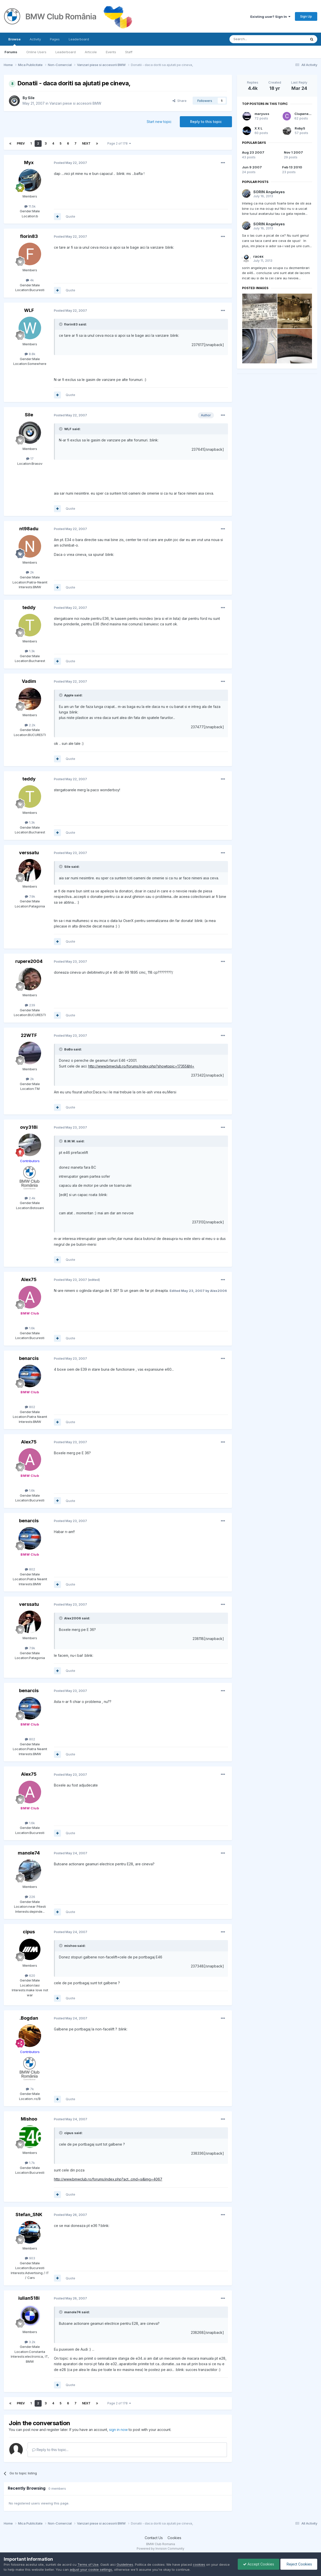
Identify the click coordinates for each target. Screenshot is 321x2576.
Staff (128, 52)
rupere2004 (29, 961)
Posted (70, 163)
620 (30, 1975)
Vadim (29, 681)
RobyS (300, 128)
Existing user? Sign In (270, 17)
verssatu (29, 852)
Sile (31, 98)
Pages (55, 39)
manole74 (29, 1853)
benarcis (29, 1358)
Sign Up (306, 16)
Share (180, 101)
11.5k (30, 206)
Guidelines (125, 2564)
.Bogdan (29, 2018)
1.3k (30, 651)
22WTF (29, 1035)
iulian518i (29, 2298)
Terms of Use (88, 2564)
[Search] (255, 39)
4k (30, 280)
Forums (11, 52)
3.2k (30, 2342)
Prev (21, 143)
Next (86, 143)
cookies (199, 2564)
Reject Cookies (299, 2564)
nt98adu (28, 528)
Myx (29, 162)
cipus (29, 1931)
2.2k (30, 725)
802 (30, 1407)
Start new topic (159, 121)
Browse (14, 41)
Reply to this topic (206, 121)
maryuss (262, 114)
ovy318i (29, 1127)
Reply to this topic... (50, 2450)
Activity (35, 39)
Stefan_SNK (29, 2214)
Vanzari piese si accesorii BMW (75, 103)
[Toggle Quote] (61, 324)
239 (30, 1005)
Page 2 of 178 (119, 143)
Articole (91, 52)
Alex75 (29, 1279)
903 (30, 2258)
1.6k (30, 1328)
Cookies (174, 2538)
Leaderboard (65, 52)
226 (30, 1897)
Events (111, 52)
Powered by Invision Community (160, 2548)
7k (30, 2089)
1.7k (30, 2163)
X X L (259, 128)
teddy (29, 607)
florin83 (29, 236)
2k (30, 572)
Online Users (36, 52)
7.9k (30, 896)
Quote (70, 216)
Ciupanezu (303, 114)
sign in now (118, 2429)
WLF (29, 310)
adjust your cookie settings (91, 2569)
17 (30, 458)
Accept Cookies (258, 2564)
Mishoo (29, 2119)
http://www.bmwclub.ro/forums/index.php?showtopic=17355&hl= (141, 1066)
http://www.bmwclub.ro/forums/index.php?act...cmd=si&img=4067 (108, 2179)
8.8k (30, 354)
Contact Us (154, 2538)
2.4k (30, 1198)
